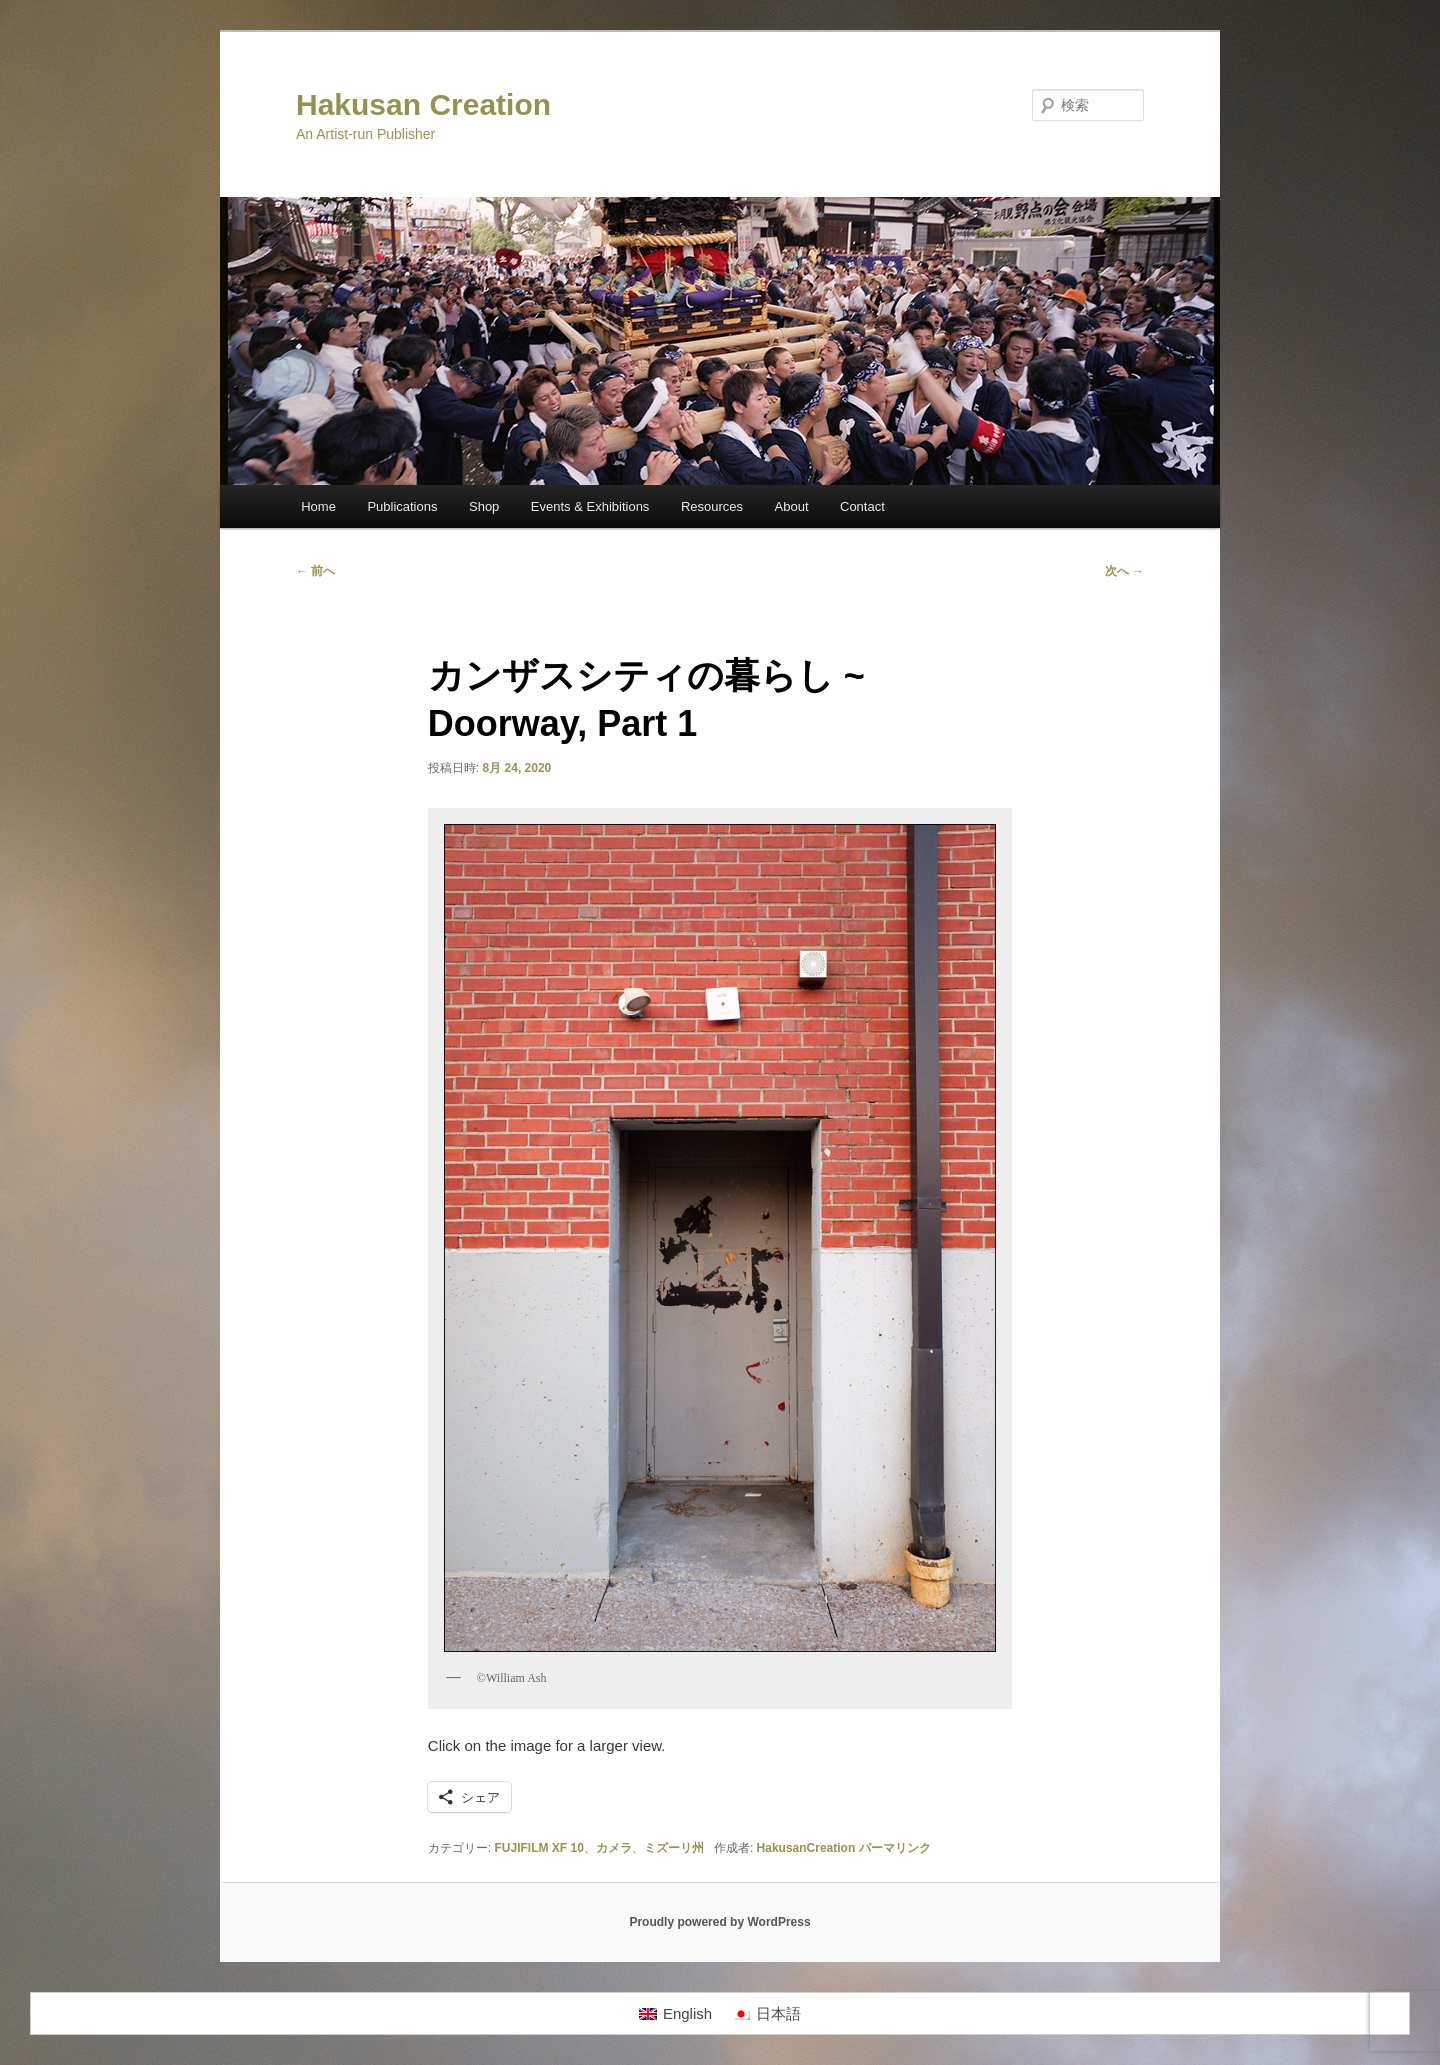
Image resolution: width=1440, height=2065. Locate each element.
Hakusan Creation (423, 104)
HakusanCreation (806, 1848)
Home (318, 506)
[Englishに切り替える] (675, 2014)
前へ (315, 571)
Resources (712, 506)
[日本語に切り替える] (766, 2014)
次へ (1124, 571)
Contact (862, 506)
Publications (402, 506)
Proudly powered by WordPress (719, 1922)
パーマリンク (895, 1848)
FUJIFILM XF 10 (539, 1848)
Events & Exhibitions (590, 506)
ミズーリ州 (674, 1848)
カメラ (614, 1848)
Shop (484, 506)
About (792, 506)
